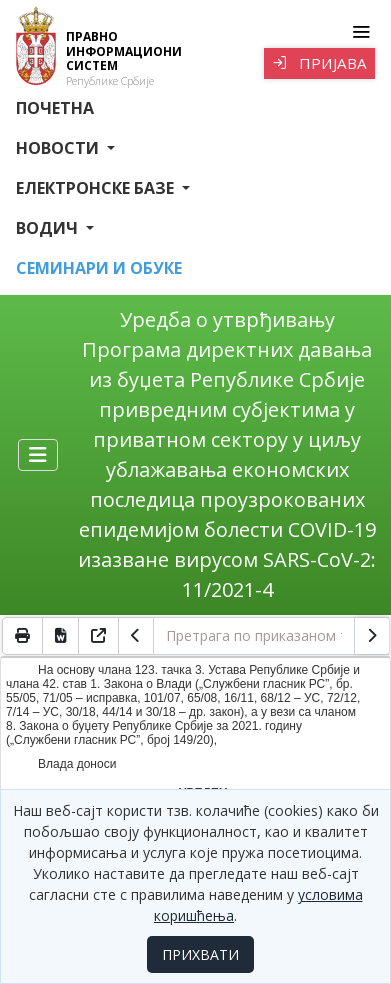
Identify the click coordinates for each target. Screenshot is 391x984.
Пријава (319, 63)
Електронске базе (97, 188)
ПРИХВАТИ (200, 954)
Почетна (55, 108)
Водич (49, 228)
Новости (59, 148)
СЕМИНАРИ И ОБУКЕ (99, 268)
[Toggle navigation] (360, 32)
